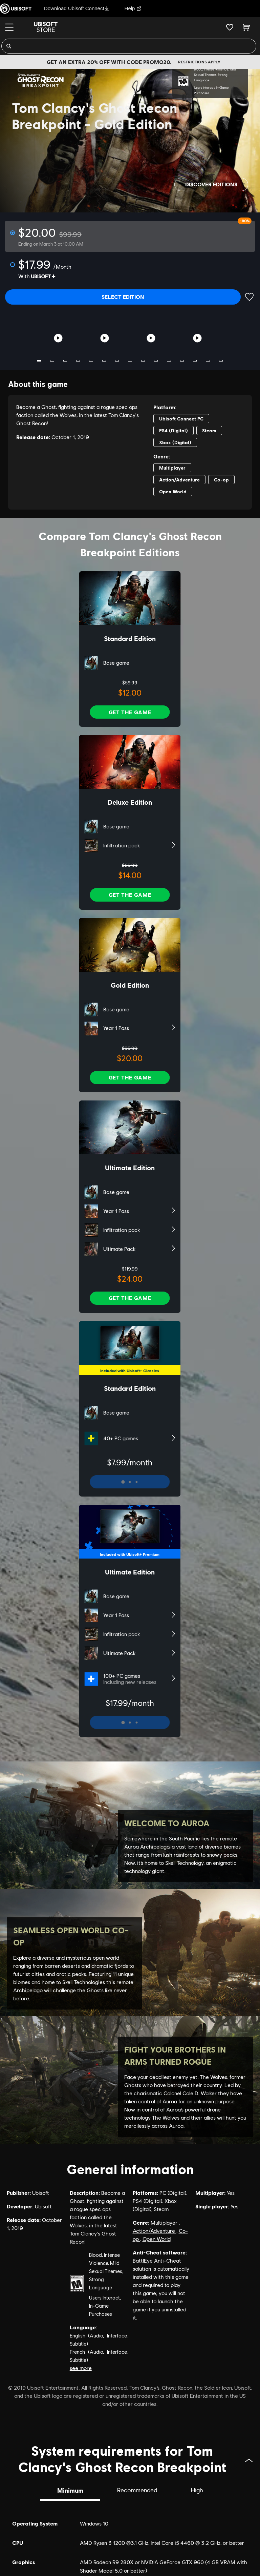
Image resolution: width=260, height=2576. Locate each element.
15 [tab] (221, 361)
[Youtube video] (58, 338)
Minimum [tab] (70, 2490)
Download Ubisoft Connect (76, 8)
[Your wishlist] (230, 27)
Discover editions (211, 184)
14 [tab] (208, 361)
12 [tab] (182, 361)
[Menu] (9, 27)
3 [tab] (65, 361)
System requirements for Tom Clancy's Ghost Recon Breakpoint (136, 2458)
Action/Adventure (154, 2231)
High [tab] (197, 2490)
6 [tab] (104, 361)
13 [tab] (195, 361)
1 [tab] (39, 361)
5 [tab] (91, 361)
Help (133, 8)
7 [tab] (117, 361)
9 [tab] (143, 361)
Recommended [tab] (137, 2490)
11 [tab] (169, 361)
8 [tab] (130, 361)
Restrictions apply (199, 61)
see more (81, 2367)
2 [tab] (52, 361)
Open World (157, 2239)
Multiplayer (165, 2223)
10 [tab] (156, 361)
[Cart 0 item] (246, 27)
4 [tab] (78, 361)
